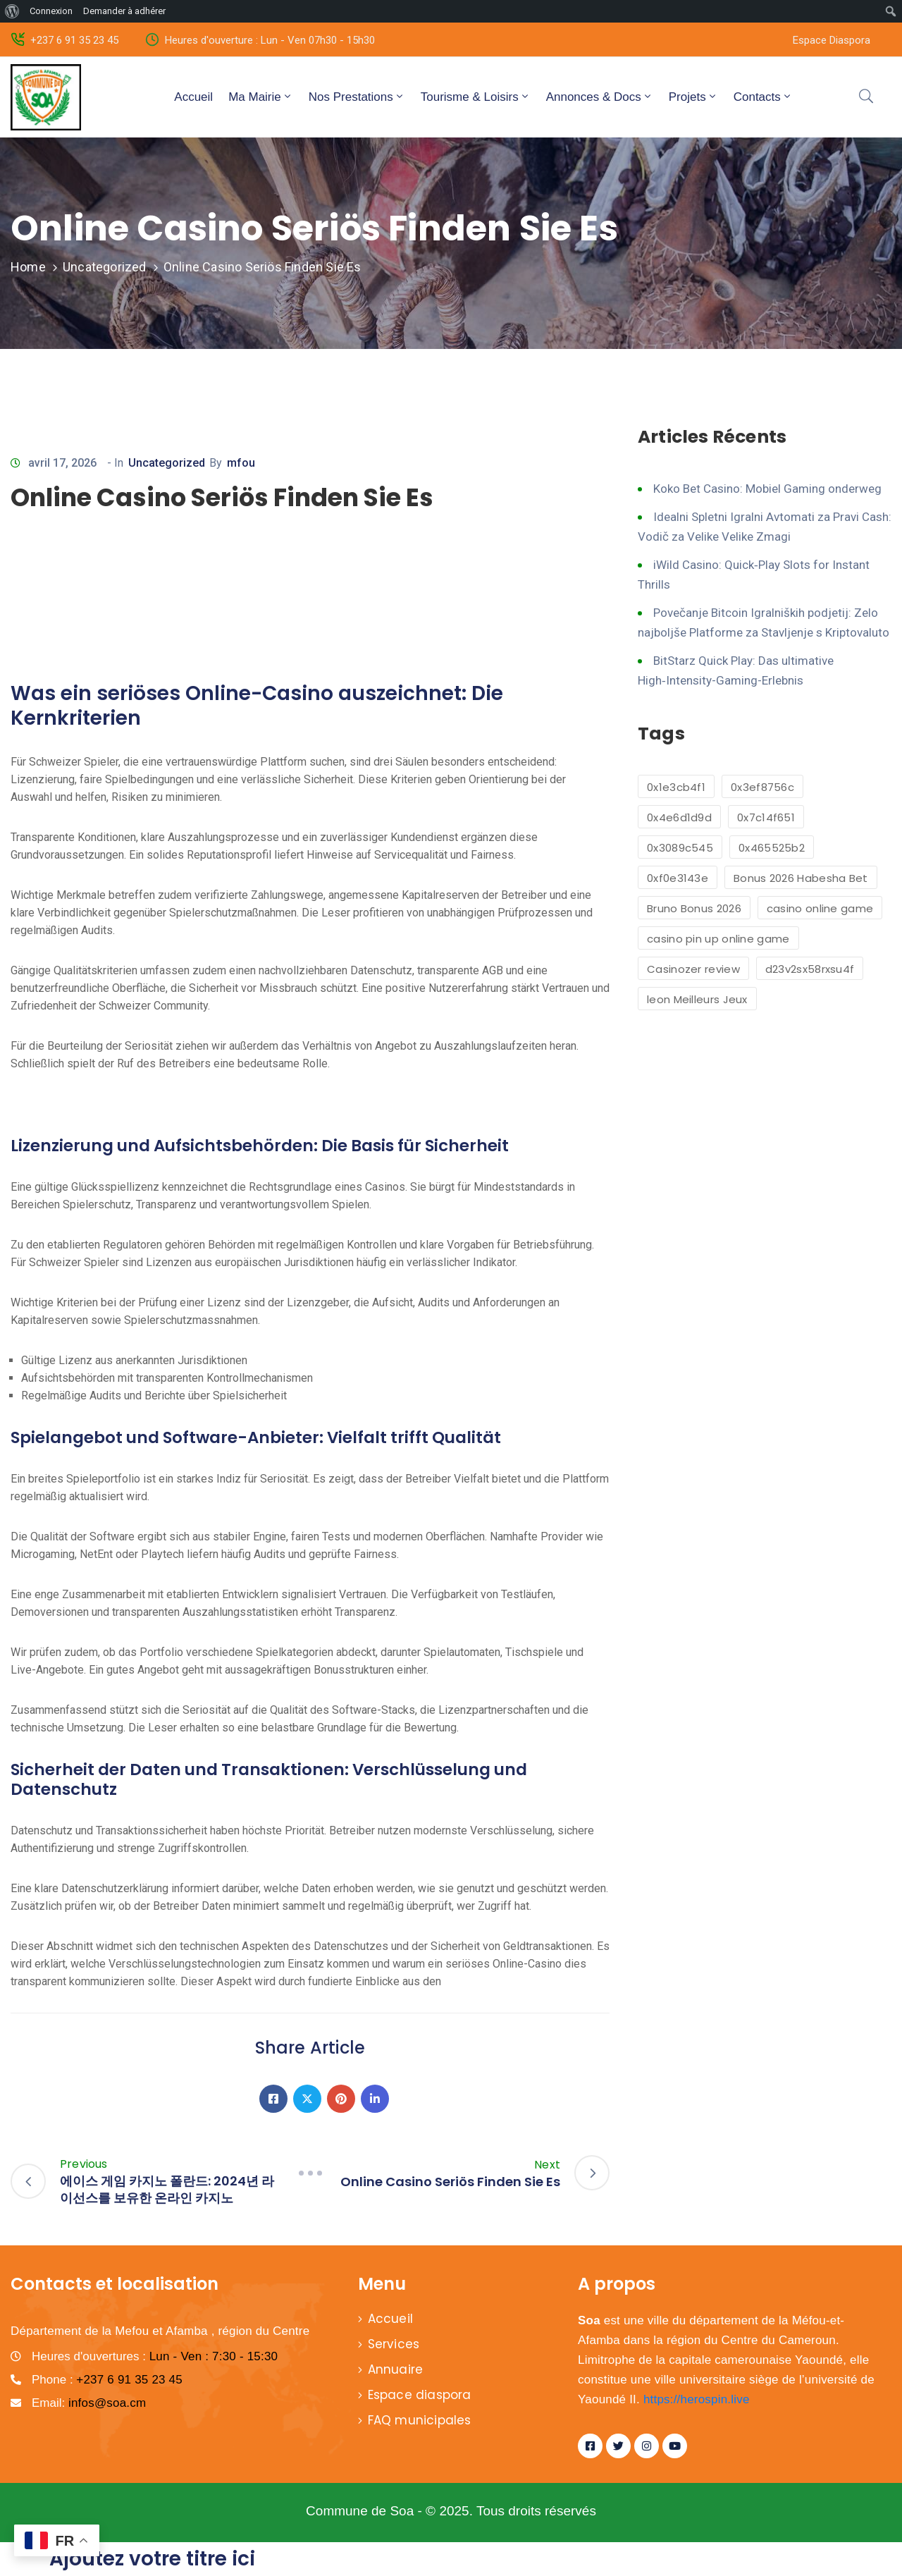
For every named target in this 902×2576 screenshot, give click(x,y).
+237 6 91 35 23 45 (74, 40)
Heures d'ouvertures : (155, 2356)
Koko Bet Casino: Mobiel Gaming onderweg (767, 489)
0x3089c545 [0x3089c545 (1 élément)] (680, 847)
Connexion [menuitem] (51, 11)
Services (394, 2344)
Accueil (193, 97)
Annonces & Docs (599, 97)
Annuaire (396, 2369)
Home (28, 266)
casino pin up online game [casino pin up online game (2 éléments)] (718, 938)
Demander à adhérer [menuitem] (124, 11)
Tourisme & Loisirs (476, 97)
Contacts (763, 97)
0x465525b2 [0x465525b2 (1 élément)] (772, 847)
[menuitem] (12, 11)
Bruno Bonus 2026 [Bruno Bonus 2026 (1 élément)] (694, 908)
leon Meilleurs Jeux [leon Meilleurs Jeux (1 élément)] (697, 999)
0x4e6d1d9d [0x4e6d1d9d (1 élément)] (679, 817)
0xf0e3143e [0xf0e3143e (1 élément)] (677, 878)
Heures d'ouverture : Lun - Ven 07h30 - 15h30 (270, 40)
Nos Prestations (357, 97)
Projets (693, 97)
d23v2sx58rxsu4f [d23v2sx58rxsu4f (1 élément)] (810, 969)
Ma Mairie (260, 97)
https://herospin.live (696, 2399)
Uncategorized (105, 266)
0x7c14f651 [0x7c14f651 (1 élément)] (766, 817)
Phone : (107, 2379)
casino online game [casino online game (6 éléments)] (820, 908)
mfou (241, 463)
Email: (89, 2403)
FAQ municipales (419, 2420)
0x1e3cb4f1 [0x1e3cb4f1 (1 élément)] (676, 787)
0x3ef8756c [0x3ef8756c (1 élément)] (762, 787)
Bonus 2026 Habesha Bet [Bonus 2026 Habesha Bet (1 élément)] (801, 878)
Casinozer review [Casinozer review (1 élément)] (693, 969)
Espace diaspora (419, 2394)
